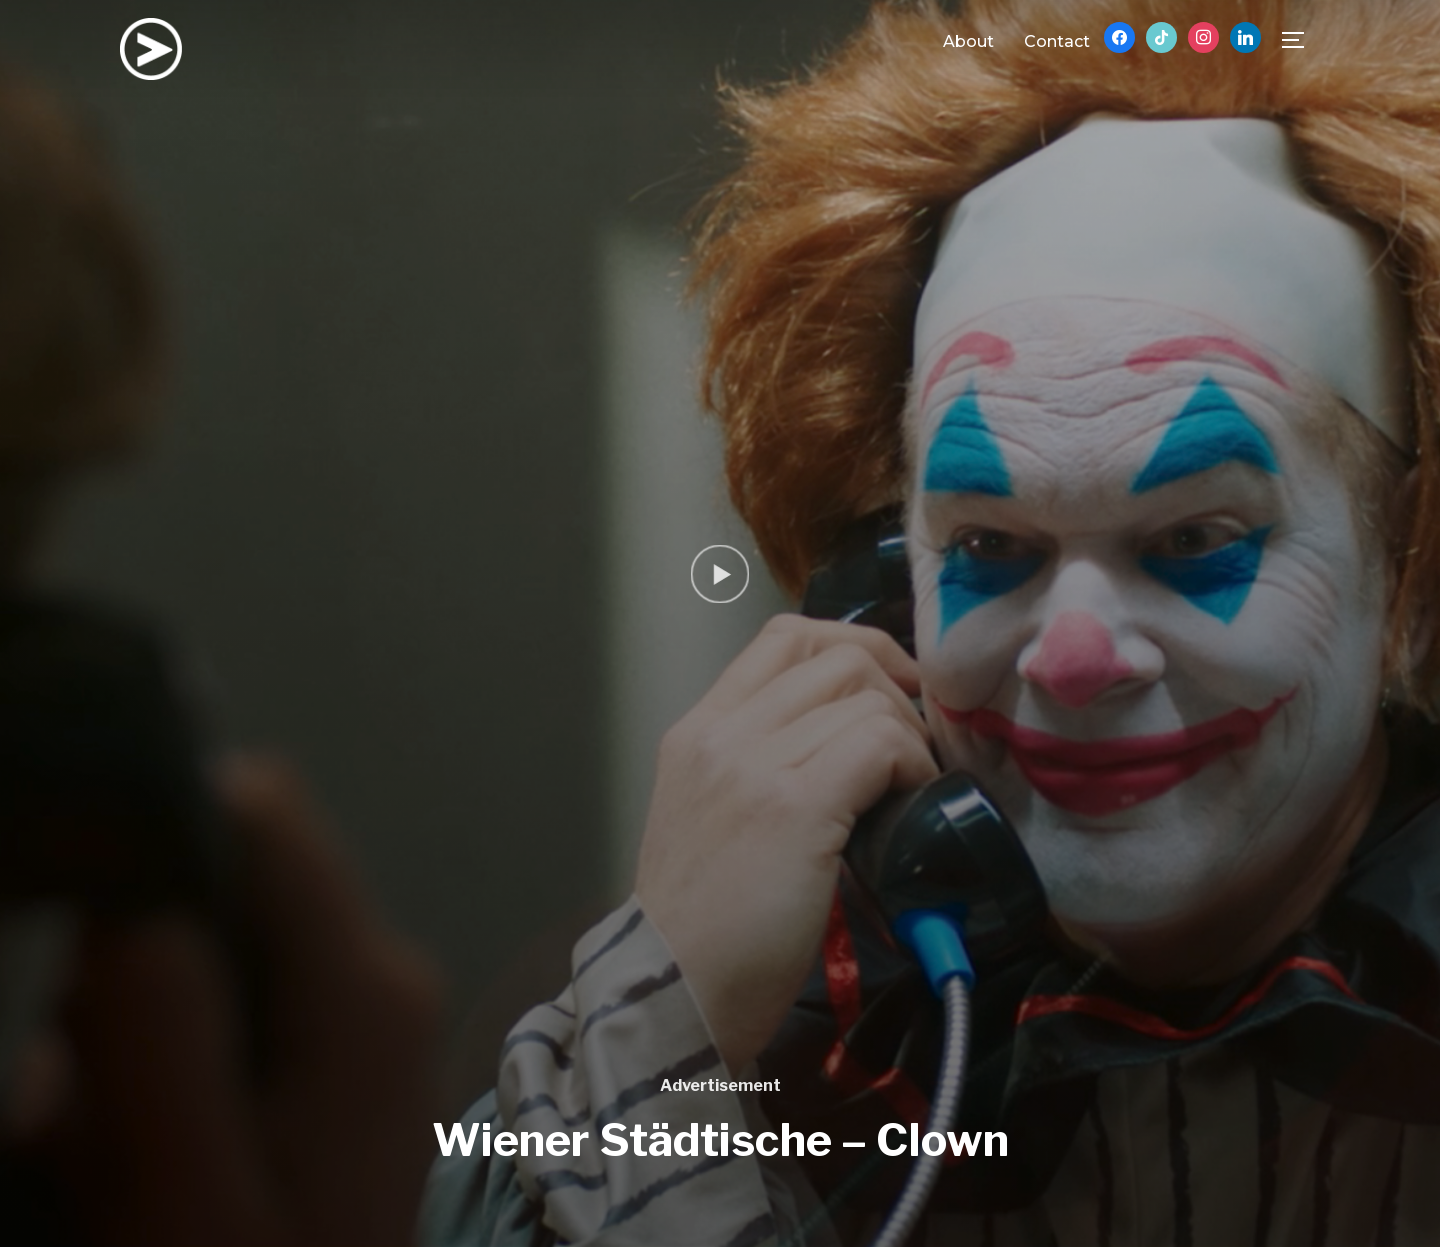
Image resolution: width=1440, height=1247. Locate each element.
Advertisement (720, 1085)
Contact (1057, 41)
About (968, 41)
